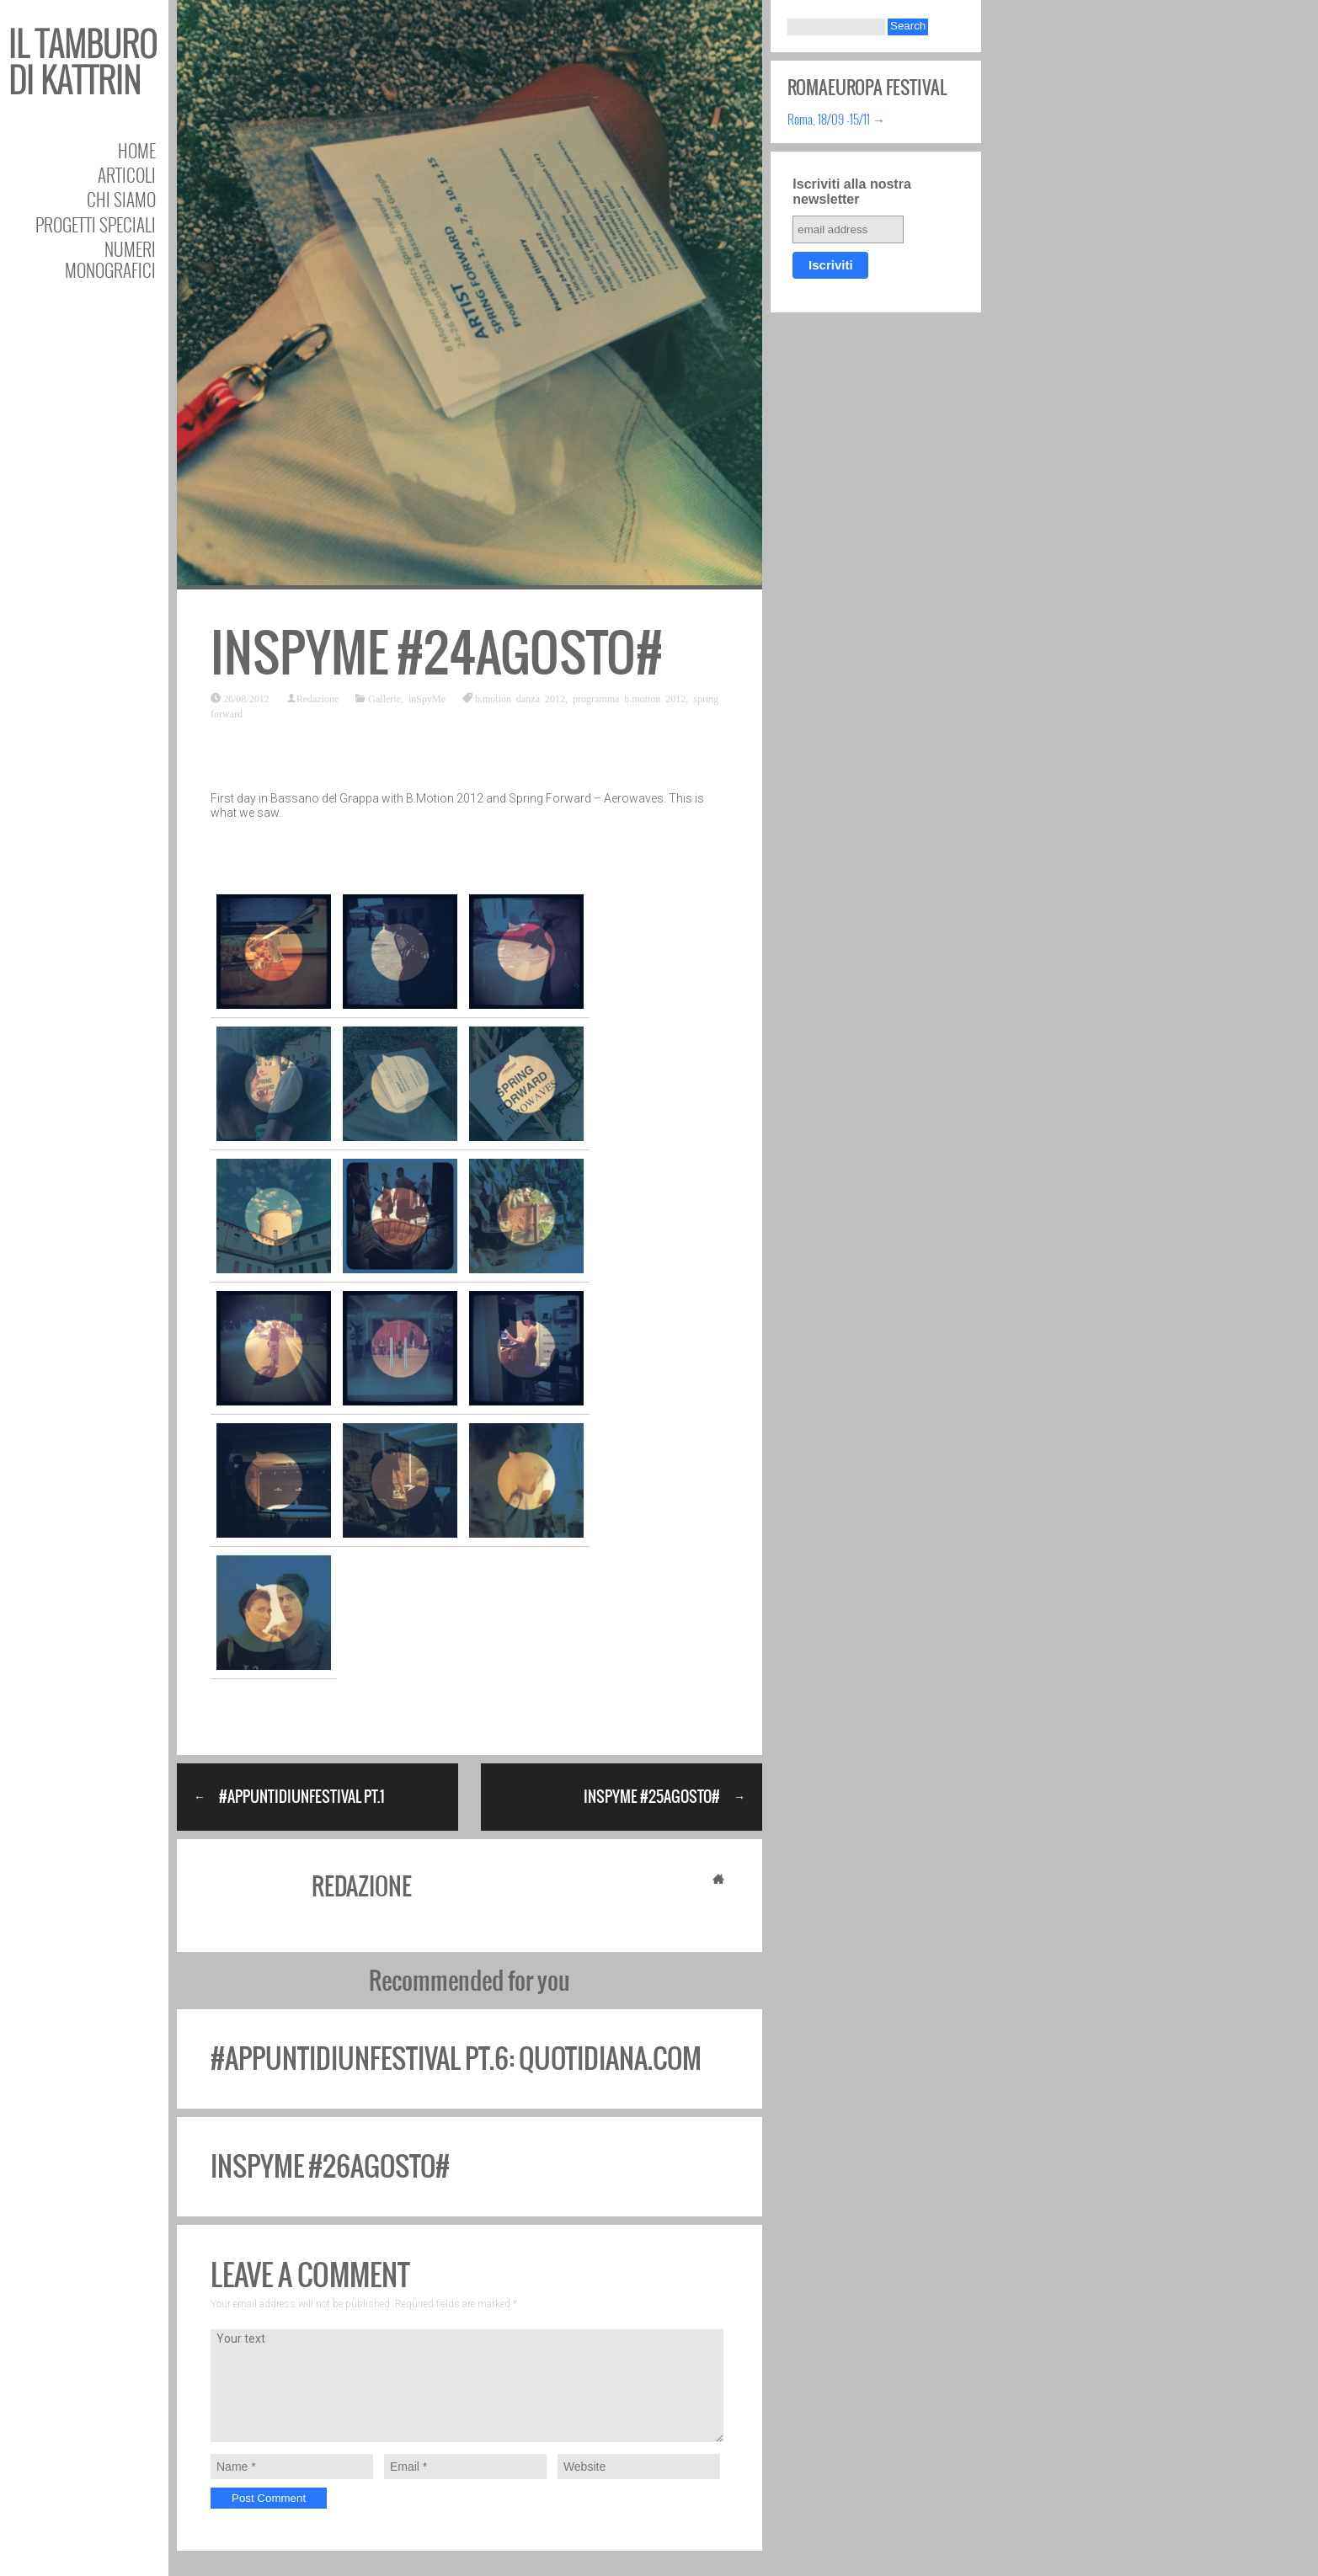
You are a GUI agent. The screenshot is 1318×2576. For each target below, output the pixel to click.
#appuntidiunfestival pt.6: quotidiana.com (456, 2058)
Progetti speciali (95, 224)
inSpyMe (427, 698)
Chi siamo (121, 199)
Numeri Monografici (110, 259)
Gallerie (384, 698)
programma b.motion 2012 (629, 698)
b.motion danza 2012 (520, 698)
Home (137, 150)
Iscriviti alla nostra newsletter (851, 191)
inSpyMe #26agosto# (330, 2166)
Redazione (317, 698)
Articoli (127, 175)
